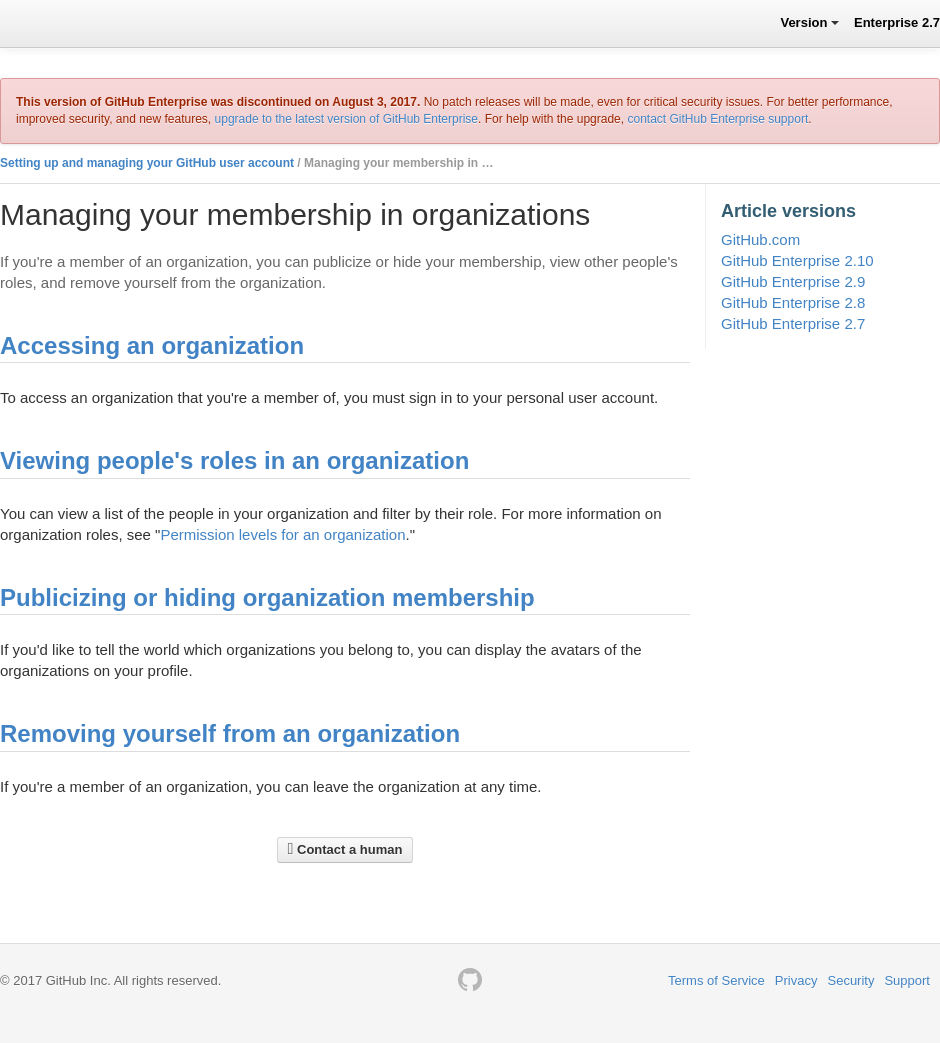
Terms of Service (716, 980)
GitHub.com (760, 239)
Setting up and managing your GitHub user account (147, 163)
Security (850, 980)
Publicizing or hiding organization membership (267, 597)
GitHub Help (54, 22)
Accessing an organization (152, 345)
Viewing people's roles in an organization (234, 460)
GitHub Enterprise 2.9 (793, 281)
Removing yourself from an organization (230, 733)
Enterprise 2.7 (897, 22)
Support (907, 980)
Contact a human (345, 849)
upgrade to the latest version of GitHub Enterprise (346, 119)
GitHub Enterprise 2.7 (793, 323)
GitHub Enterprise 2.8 (793, 302)
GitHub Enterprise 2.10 (797, 260)
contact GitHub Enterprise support (717, 119)
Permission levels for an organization (282, 534)
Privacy (796, 980)
